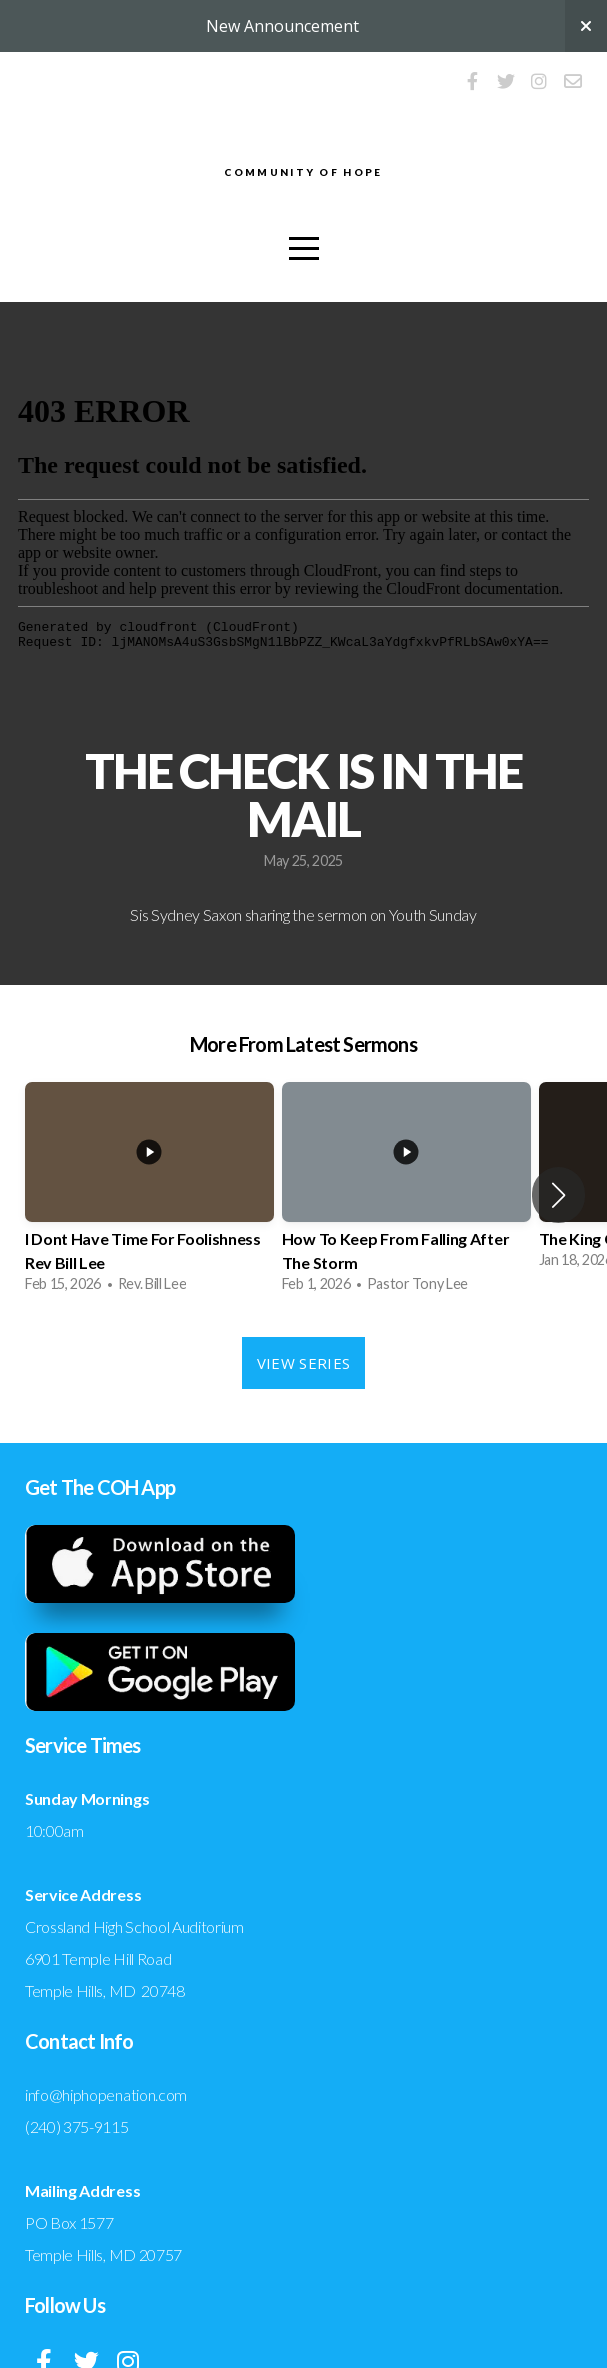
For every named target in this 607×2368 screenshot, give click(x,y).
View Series (303, 1363)
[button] (558, 1195)
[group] (149, 1194)
